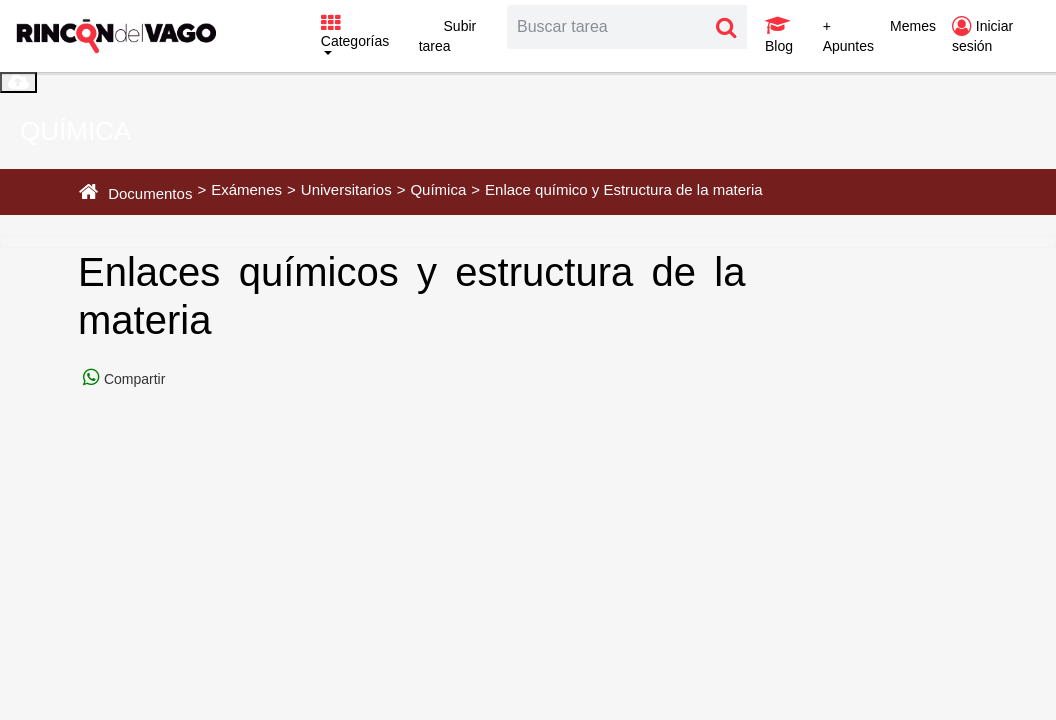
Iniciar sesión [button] (982, 36)
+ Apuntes (848, 36)
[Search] (607, 27)
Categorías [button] (355, 32)
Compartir (132, 379)
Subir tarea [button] (448, 36)
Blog (779, 35)
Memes (913, 26)
